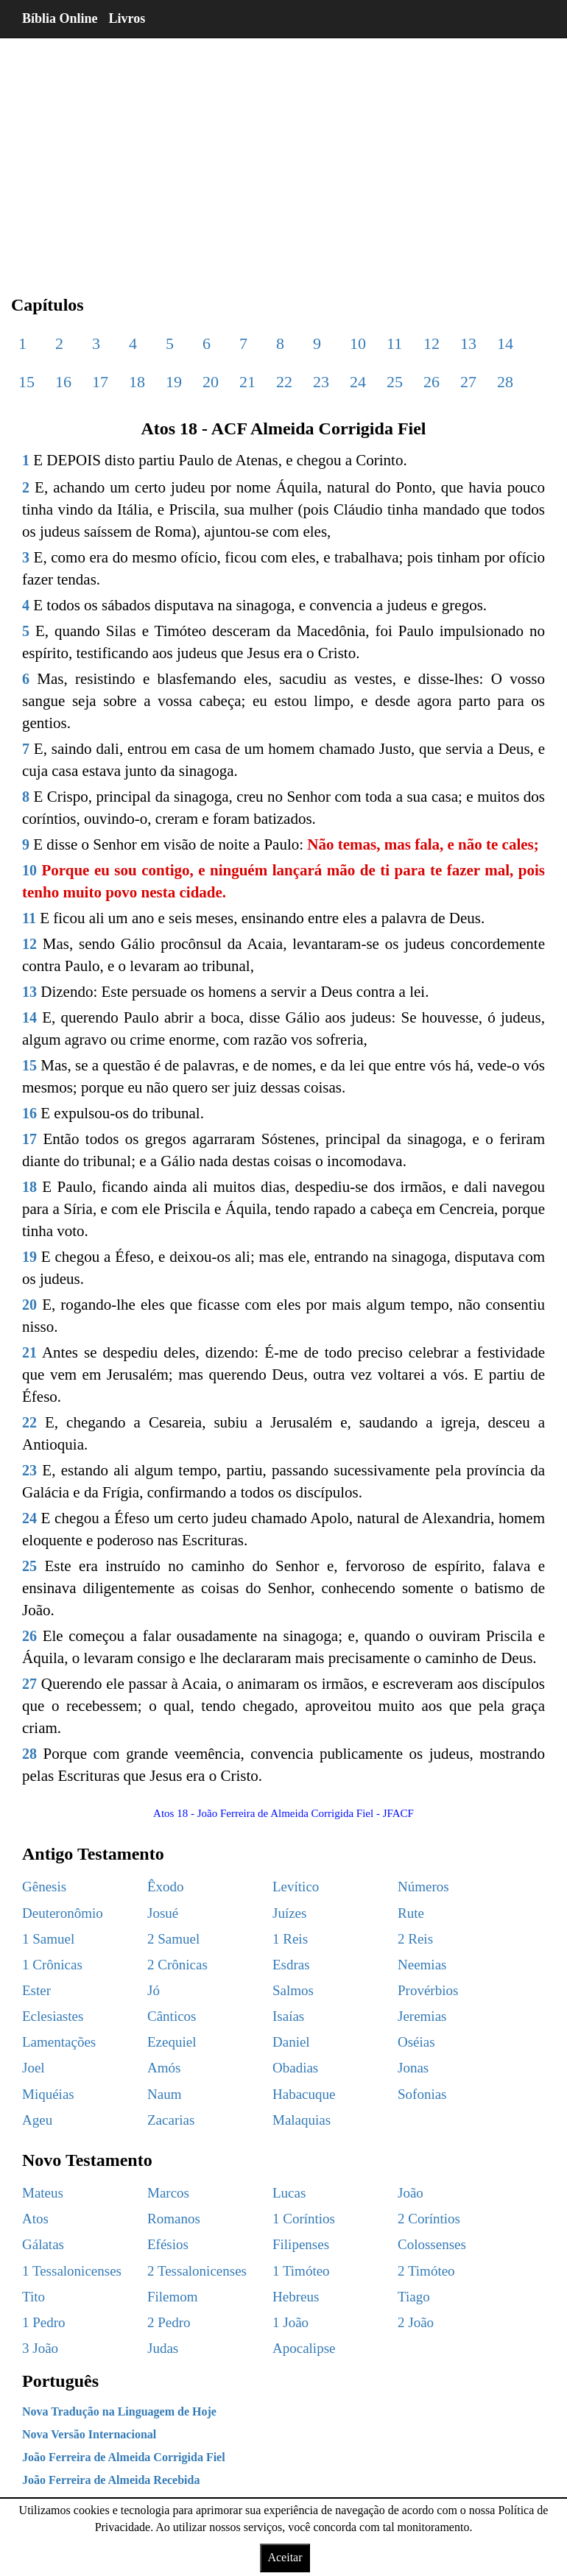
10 (358, 343)
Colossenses (432, 2244)
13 (468, 343)
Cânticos (172, 2016)
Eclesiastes (52, 2016)
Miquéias (48, 2094)
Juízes (289, 1913)
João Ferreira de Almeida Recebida (111, 2480)
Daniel (291, 2042)
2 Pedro (169, 2322)
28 (505, 382)
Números (423, 1886)
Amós (163, 2067)
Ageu (37, 2120)
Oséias (416, 2042)
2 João (416, 2322)
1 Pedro (44, 2322)
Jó (153, 1990)
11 (394, 343)
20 (210, 382)
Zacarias (170, 2120)
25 (395, 382)
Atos (35, 2218)
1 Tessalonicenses (72, 2271)
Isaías (288, 2016)
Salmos (293, 1990)
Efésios (168, 2244)
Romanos (173, 2218)
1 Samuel (48, 1939)
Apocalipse (303, 2348)
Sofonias (422, 2094)
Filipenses (300, 2244)
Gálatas (43, 2244)
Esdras (291, 1964)
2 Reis (415, 1939)
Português (60, 2380)
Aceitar (284, 2557)
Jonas (413, 2067)
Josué (162, 1913)
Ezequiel (171, 2042)
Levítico (295, 1886)
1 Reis (290, 1939)
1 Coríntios (303, 2218)
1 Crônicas (52, 1964)
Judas (162, 2348)
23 (321, 382)
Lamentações (59, 2042)
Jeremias (422, 2016)
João (410, 2193)
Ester (36, 1990)
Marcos (168, 2193)
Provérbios (428, 1990)
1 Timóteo (301, 2271)
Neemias (422, 1964)
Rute (411, 1913)
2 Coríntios (429, 2218)
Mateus (42, 2193)
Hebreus (295, 2296)
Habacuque (303, 2094)
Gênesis (44, 1886)
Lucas (289, 2193)
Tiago (414, 2296)
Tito (33, 2296)
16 (63, 382)
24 (358, 382)
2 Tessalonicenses (197, 2271)
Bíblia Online (60, 18)
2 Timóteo (426, 2271)
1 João (290, 2322)
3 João (40, 2348)
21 (247, 382)
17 (100, 382)
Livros (127, 18)
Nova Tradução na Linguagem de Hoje (119, 2411)
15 (26, 382)
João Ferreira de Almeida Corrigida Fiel (123, 2457)
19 (174, 382)
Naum (164, 2094)
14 (505, 343)
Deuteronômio (62, 1913)
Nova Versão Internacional (89, 2434)
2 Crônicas (177, 1964)
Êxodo (165, 1886)
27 (468, 382)
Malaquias (301, 2120)
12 (431, 343)
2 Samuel (173, 1939)
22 (284, 382)
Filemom (172, 2296)
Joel (33, 2067)
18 (137, 382)
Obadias (295, 2067)
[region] (283, 154)
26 (431, 382)
